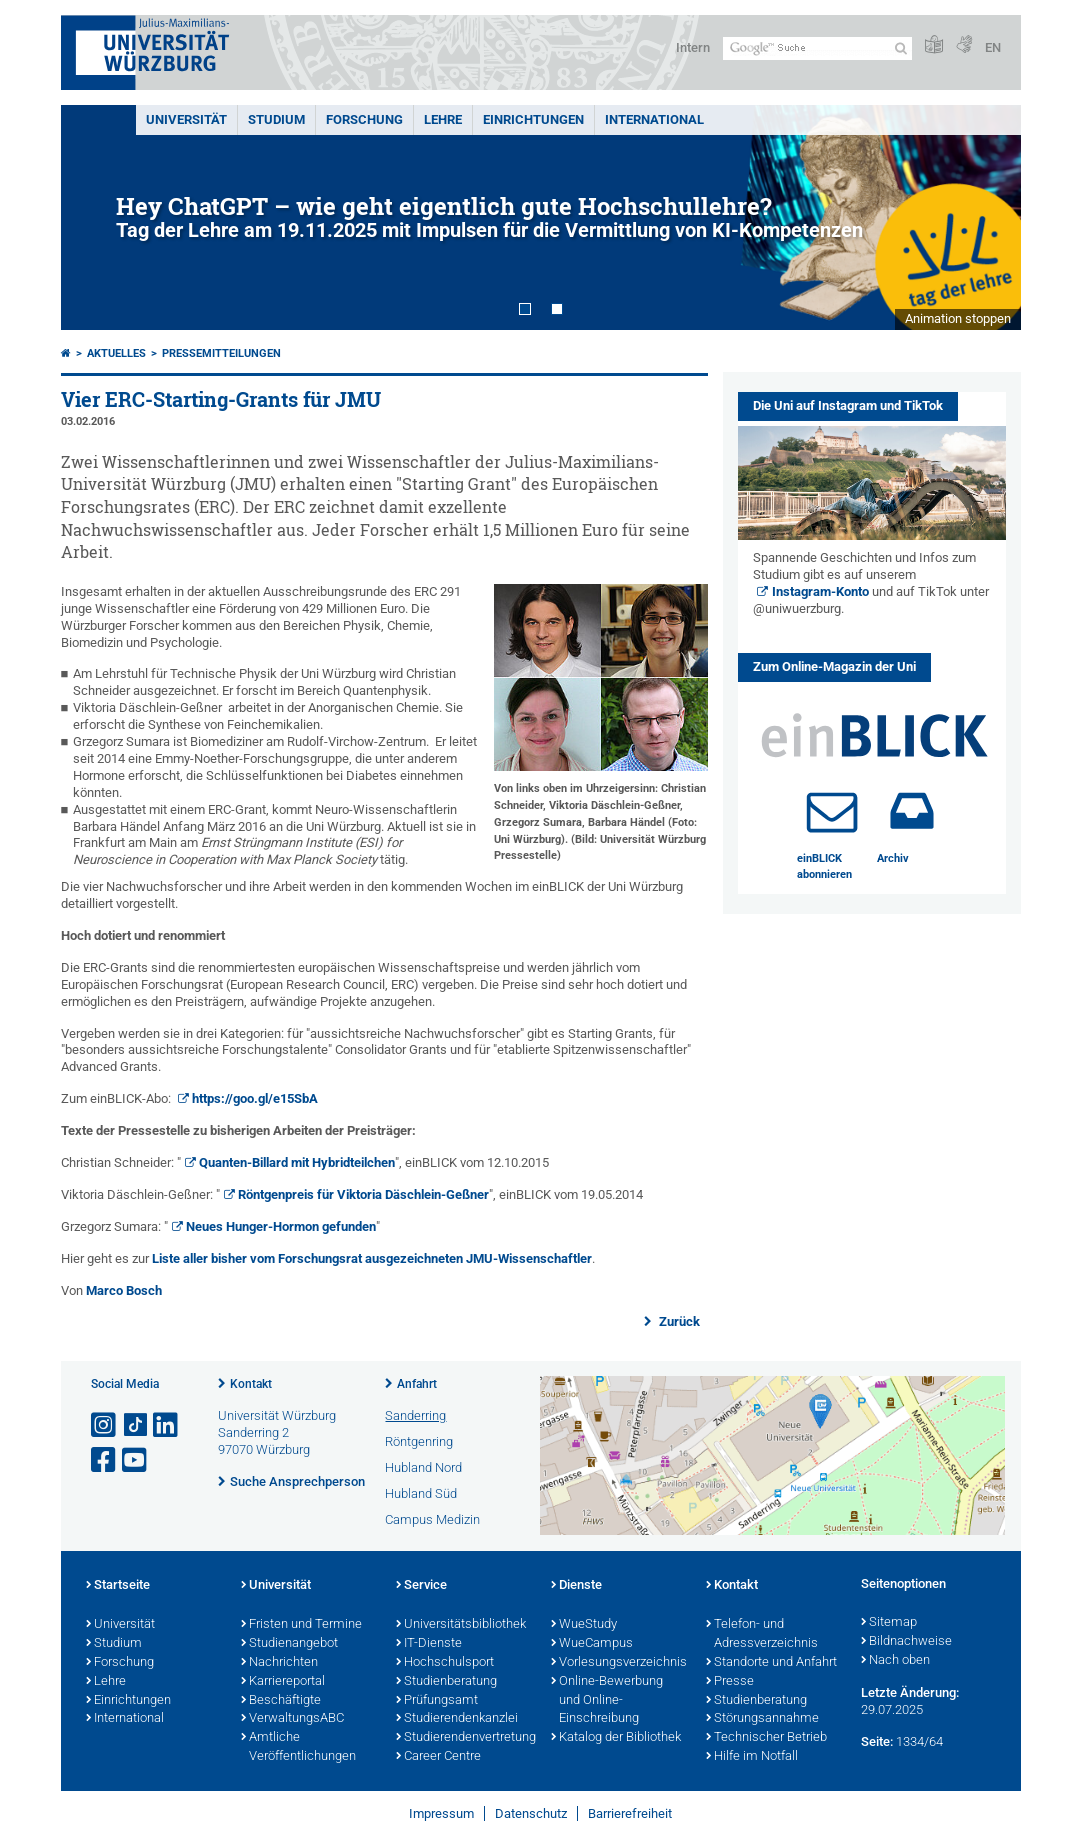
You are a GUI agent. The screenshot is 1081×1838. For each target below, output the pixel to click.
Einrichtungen (533, 119)
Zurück (678, 1321)
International (654, 119)
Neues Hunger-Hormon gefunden (281, 1226)
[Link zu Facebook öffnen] (105, 1460)
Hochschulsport (445, 1663)
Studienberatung (446, 1682)
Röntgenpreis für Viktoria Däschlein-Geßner (363, 1194)
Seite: (877, 1741)
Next (986, 217)
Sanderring (415, 1415)
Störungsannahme (762, 1719)
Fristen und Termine (301, 1625)
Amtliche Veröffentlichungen (298, 1747)
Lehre (443, 119)
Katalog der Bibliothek (616, 1738)
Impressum (441, 1813)
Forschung (364, 119)
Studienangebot (289, 1644)
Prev (96, 217)
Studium (276, 119)
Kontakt (251, 1384)
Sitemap (889, 1623)
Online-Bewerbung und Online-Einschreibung (607, 1701)
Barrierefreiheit (630, 1813)
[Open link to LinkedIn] (167, 1425)
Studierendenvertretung (463, 1738)
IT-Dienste (429, 1644)
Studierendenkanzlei (457, 1719)
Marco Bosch (124, 1290)
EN (993, 47)
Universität (186, 119)
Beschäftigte (281, 1701)
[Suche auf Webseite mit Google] (817, 48)
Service (421, 1586)
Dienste (576, 1586)
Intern (693, 47)
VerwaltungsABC (292, 1719)
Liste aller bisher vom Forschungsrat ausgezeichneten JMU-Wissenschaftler (372, 1258)
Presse (730, 1682)
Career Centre (438, 1757)
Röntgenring (419, 1441)
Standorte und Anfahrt (771, 1663)
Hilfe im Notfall (752, 1757)
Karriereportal (283, 1682)
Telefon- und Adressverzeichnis (762, 1634)
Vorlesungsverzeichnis (618, 1663)
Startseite (118, 1586)
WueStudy (584, 1625)
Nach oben (895, 1661)
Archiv (893, 858)
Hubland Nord (423, 1467)
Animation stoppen (958, 318)
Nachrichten (279, 1663)
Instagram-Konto (820, 591)
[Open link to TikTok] (136, 1425)
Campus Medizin (432, 1519)
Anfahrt (417, 1384)
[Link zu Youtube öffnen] (136, 1460)
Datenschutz (531, 1813)
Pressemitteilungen (221, 353)
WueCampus (592, 1644)
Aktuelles (116, 353)
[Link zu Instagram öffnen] (105, 1425)
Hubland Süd (421, 1493)
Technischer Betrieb (766, 1738)
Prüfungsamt (437, 1701)
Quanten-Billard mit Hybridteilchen (297, 1162)
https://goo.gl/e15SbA (255, 1098)
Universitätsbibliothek (461, 1625)
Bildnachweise (906, 1642)
